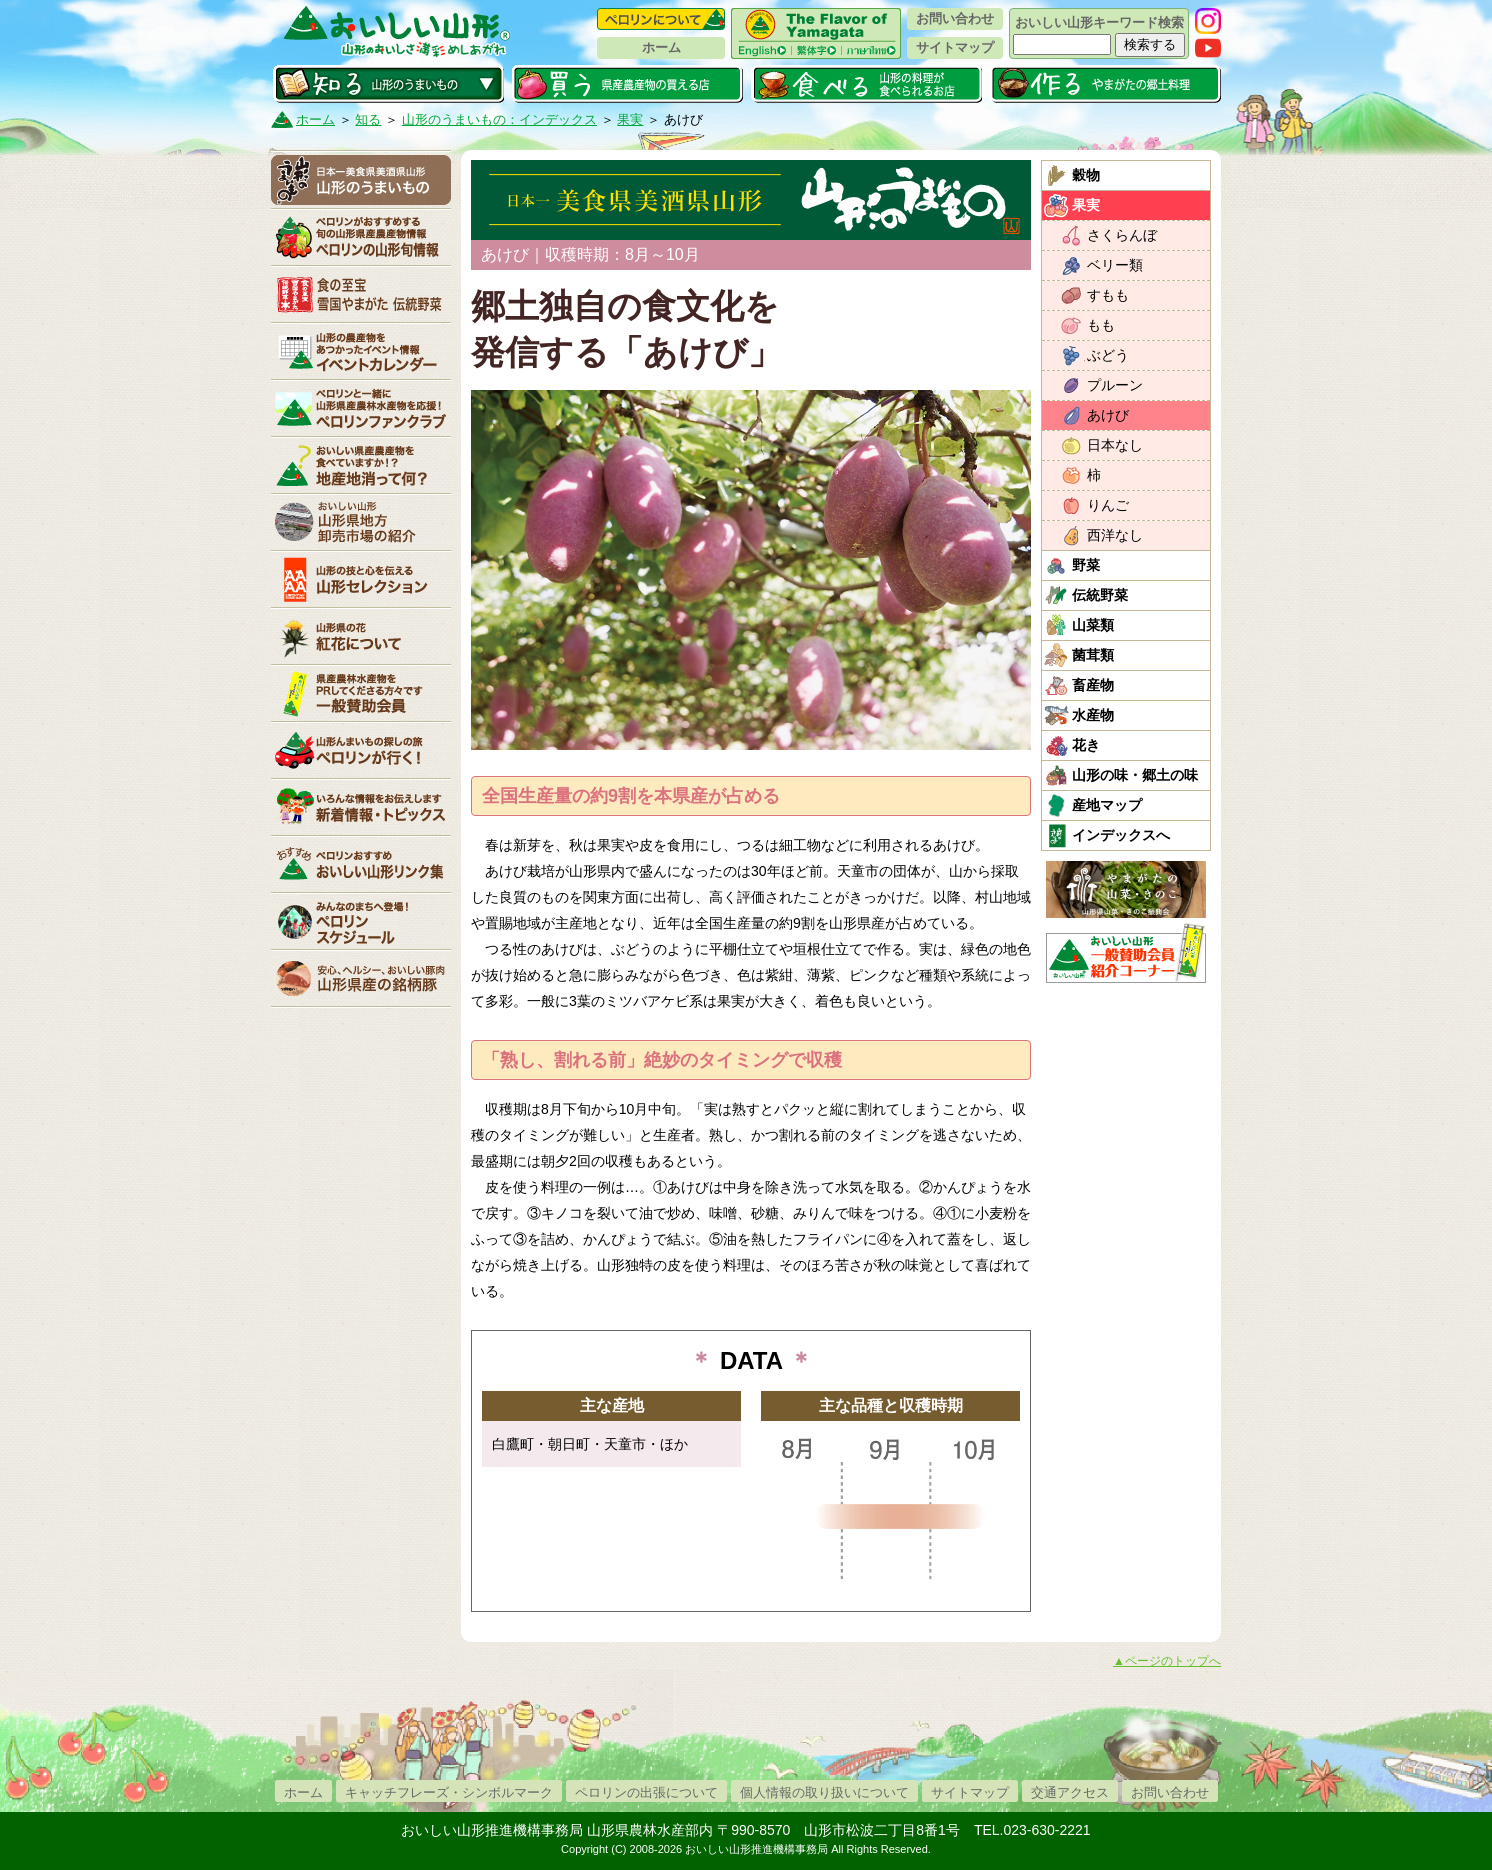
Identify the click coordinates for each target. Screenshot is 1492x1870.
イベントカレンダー (361, 351)
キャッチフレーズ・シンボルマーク (449, 1792)
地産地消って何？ (361, 465)
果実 (630, 119)
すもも (1108, 295)
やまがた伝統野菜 (361, 294)
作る (1105, 84)
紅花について (361, 636)
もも (1101, 325)
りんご (1108, 505)
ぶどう (1108, 355)
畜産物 (1093, 685)
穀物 (1086, 175)
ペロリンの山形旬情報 (361, 237)
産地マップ (1107, 805)
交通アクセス (1070, 1792)
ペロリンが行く (361, 750)
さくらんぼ (1122, 235)
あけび (1108, 415)
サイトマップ (955, 47)
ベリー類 (1115, 265)
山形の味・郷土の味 (1135, 775)
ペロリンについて (661, 19)
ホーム (661, 47)
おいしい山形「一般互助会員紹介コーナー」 (1128, 953)
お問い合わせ (955, 18)
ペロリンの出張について (646, 1792)
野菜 (1086, 565)
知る (388, 84)
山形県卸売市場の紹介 (361, 522)
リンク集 (361, 864)
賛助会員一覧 (361, 693)
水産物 (1093, 715)
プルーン (1115, 385)
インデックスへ (1121, 835)
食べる (866, 84)
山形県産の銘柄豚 (361, 978)
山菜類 (1093, 625)
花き (1086, 745)
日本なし (1115, 445)
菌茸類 (1093, 655)
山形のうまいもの (361, 180)
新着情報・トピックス (361, 807)
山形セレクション (361, 579)
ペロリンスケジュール (361, 921)
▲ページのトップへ (1167, 1661)
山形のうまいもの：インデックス (499, 119)
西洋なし (1115, 535)
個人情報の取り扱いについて (824, 1792)
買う (627, 84)
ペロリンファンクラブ (361, 408)
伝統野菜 (1100, 595)
